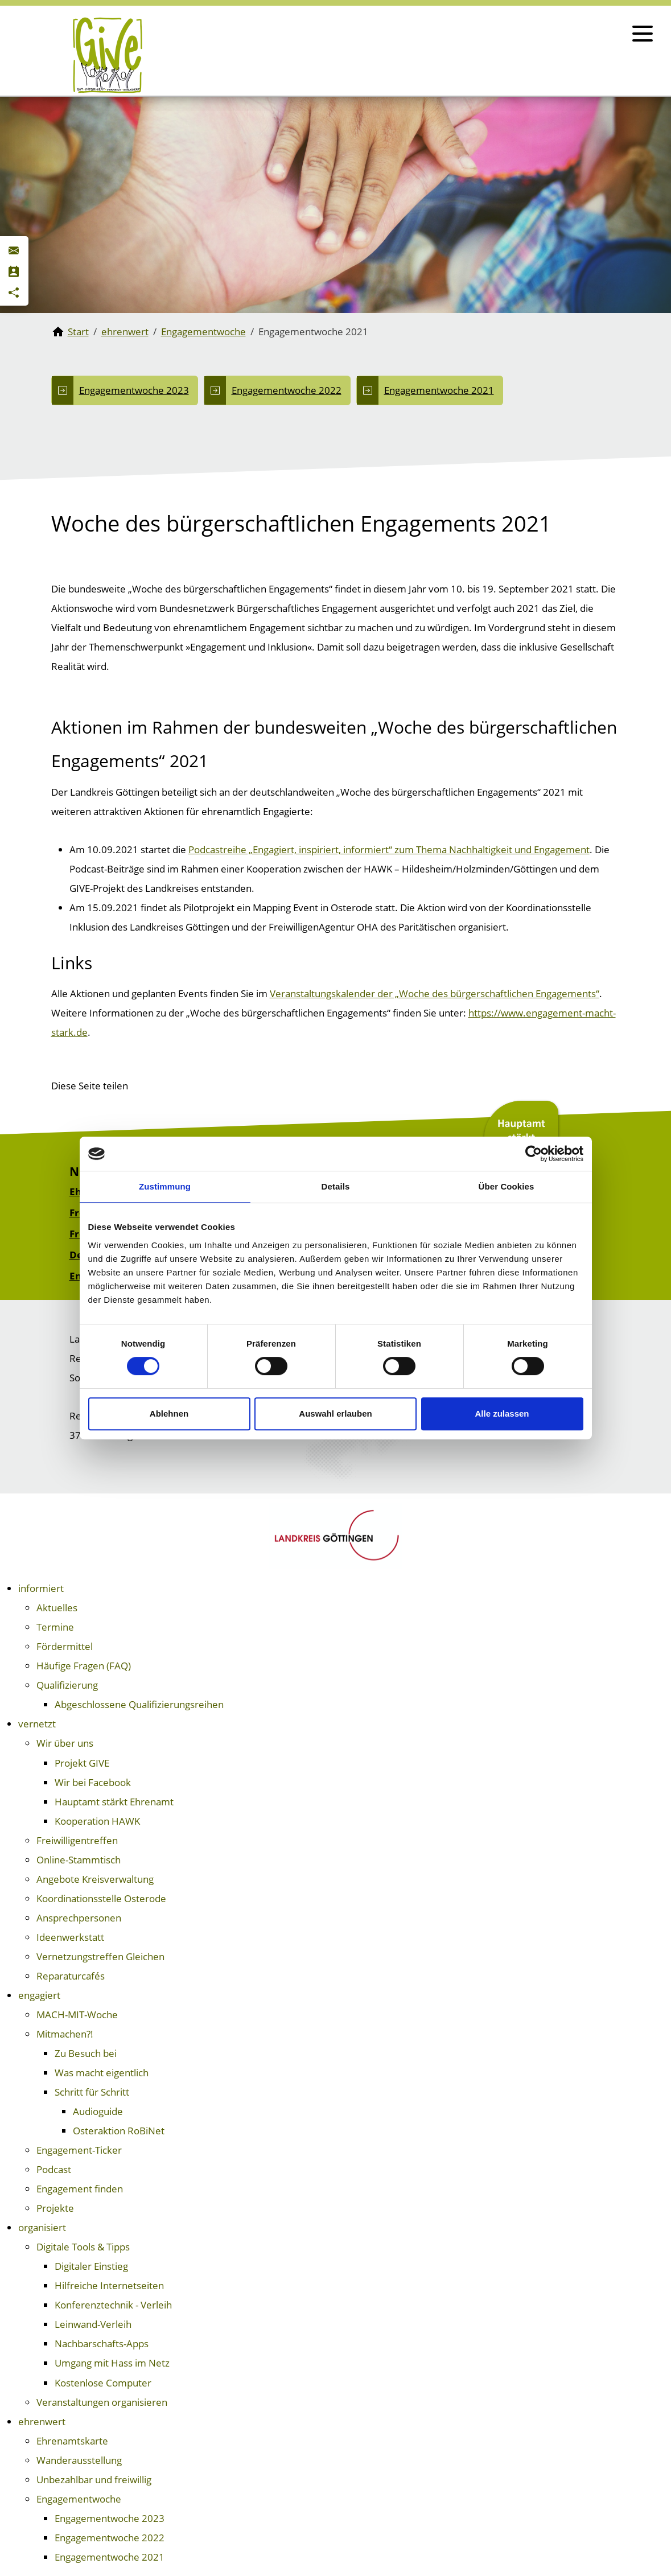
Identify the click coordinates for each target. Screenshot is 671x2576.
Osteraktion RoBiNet (118, 2130)
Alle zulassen (502, 1413)
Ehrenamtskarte (72, 2440)
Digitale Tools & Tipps (83, 2246)
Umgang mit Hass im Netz (112, 2362)
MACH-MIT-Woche (77, 2014)
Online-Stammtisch (78, 1859)
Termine (55, 1626)
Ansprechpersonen (78, 1917)
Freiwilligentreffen (77, 1840)
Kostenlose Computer (103, 2382)
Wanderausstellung (79, 2460)
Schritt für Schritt (92, 2091)
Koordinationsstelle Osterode (101, 1898)
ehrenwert (41, 2421)
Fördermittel (64, 1646)
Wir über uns (64, 1743)
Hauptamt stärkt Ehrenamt (114, 1801)
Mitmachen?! (64, 2033)
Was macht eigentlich (102, 2072)
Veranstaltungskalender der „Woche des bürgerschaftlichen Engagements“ (434, 993)
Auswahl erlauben (335, 1413)
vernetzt (37, 1723)
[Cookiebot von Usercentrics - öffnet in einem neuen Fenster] (533, 1153)
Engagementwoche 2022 (286, 390)
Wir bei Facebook (93, 1782)
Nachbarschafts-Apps (102, 2343)
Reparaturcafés (70, 1975)
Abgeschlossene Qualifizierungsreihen (139, 1704)
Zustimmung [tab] (165, 1186)
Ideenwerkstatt (70, 1937)
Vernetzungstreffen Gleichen (100, 1956)
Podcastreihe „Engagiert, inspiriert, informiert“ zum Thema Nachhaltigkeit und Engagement (389, 849)
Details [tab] (336, 1186)
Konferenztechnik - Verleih (113, 2304)
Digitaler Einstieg (91, 2266)
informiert (41, 1588)
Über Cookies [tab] (506, 1186)
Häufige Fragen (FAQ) (83, 1665)
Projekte (55, 2208)
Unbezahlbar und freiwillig (93, 2479)
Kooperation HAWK (97, 1821)
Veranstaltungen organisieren (101, 2402)
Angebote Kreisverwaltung (95, 1879)
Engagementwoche (78, 2498)
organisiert (42, 2227)
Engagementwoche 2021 (439, 390)
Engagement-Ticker (79, 2150)
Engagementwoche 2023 (134, 390)
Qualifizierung (67, 1685)
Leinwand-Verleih (93, 2324)
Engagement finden (79, 2188)
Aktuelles (56, 1607)
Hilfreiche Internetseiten (109, 2285)
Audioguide (98, 2111)
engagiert (39, 1995)
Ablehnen (169, 1413)
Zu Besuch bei (86, 2053)
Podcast (53, 2169)
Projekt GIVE (82, 1763)
